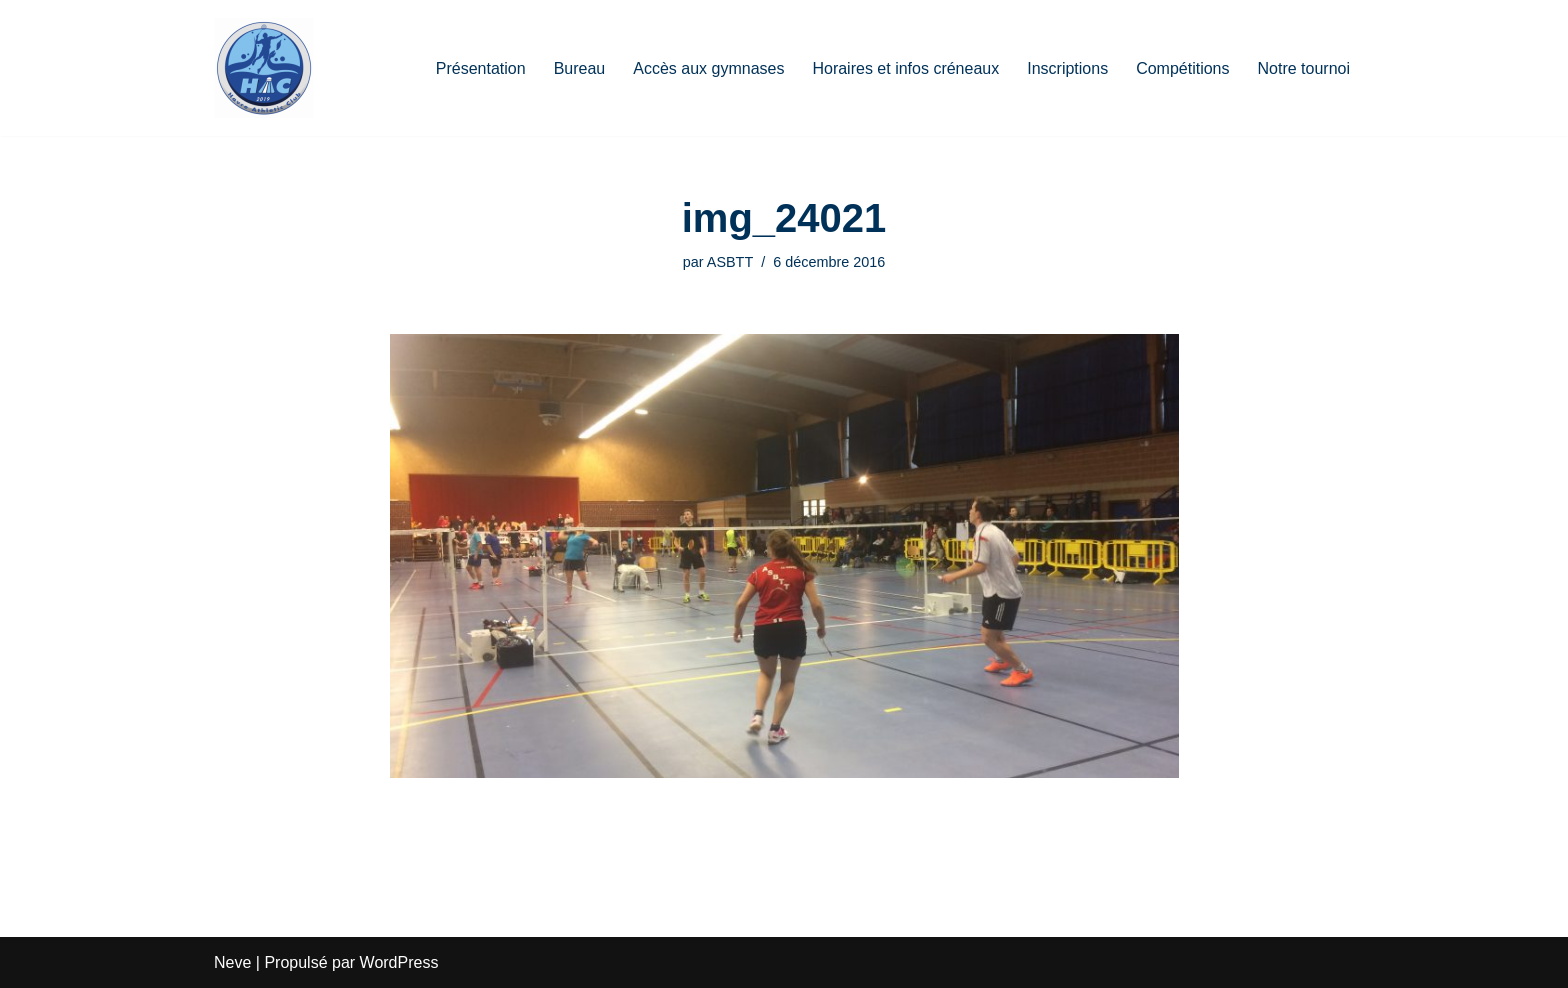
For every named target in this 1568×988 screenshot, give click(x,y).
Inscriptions (1067, 68)
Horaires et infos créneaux (905, 68)
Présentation (481, 68)
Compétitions (1182, 68)
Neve (232, 962)
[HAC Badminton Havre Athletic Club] (264, 68)
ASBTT (730, 262)
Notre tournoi (1304, 68)
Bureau (580, 68)
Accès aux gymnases (708, 68)
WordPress (399, 962)
